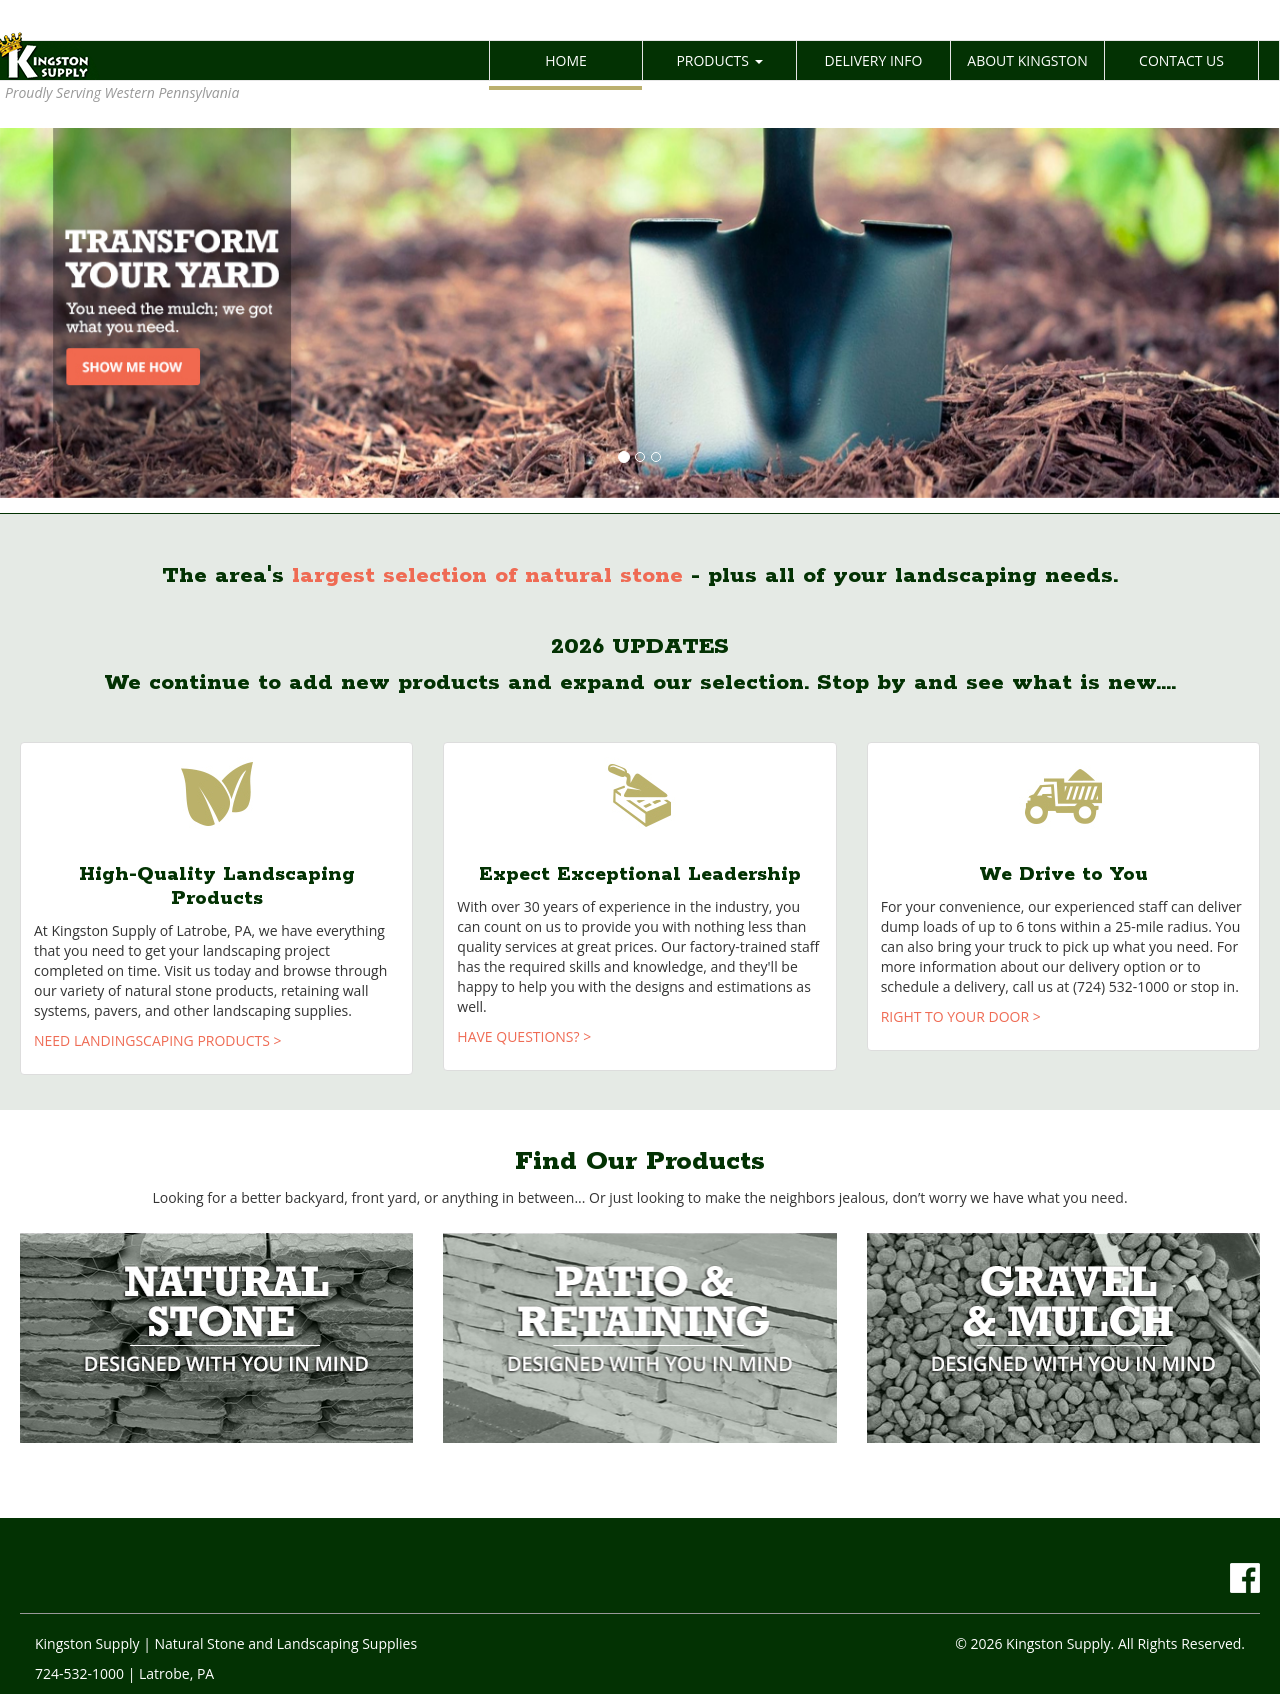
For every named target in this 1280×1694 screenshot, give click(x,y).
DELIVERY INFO (874, 60)
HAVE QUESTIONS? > (524, 1036)
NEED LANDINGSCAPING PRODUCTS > (158, 1040)
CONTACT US (1181, 60)
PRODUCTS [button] (719, 60)
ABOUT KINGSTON (1027, 60)
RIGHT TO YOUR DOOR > (961, 1016)
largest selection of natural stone (487, 576)
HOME (593, 60)
